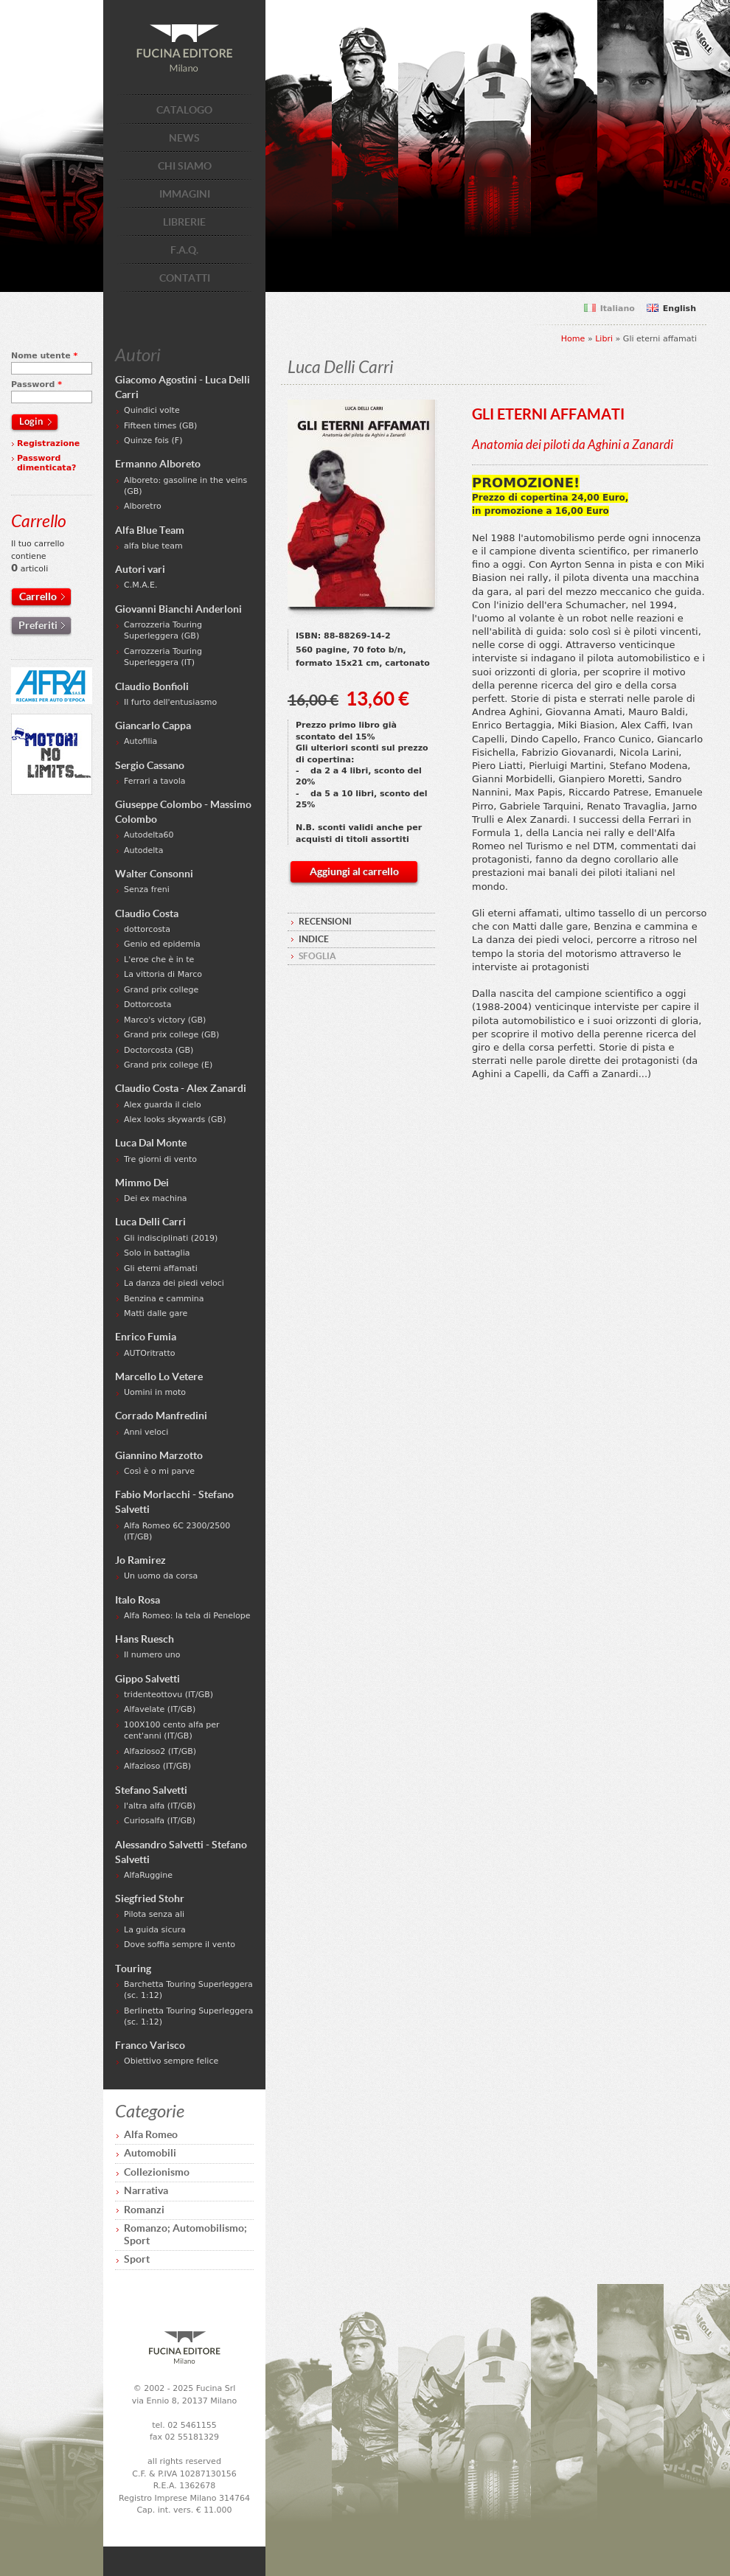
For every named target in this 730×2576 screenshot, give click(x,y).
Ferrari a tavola (155, 781)
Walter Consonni (154, 874)
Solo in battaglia (157, 1253)
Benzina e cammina (164, 1298)
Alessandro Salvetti (159, 1845)
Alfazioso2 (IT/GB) (160, 1751)
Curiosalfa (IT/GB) (159, 1820)
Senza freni (147, 889)
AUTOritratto (149, 1353)
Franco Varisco (150, 2045)
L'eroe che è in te (159, 959)
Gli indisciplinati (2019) (171, 1238)
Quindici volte (152, 410)
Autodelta (143, 850)
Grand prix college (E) (168, 1065)
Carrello (38, 596)
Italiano (617, 308)
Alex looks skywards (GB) (175, 1119)
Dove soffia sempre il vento (179, 1944)
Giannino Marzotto (159, 1455)
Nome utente (44, 356)
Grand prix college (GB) (171, 1035)
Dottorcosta (147, 1004)
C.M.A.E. (140, 585)
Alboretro (142, 506)
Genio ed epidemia (162, 944)
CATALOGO (184, 110)
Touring (133, 1968)
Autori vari (140, 569)
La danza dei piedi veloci (174, 1283)
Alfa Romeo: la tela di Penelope (187, 1616)
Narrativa (146, 2190)
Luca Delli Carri (150, 1222)
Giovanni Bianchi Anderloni (178, 609)
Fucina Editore (184, 48)
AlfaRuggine (148, 1875)
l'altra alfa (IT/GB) (159, 1806)
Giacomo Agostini (156, 380)
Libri (604, 339)
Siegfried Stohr (149, 1898)
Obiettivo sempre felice (171, 2061)
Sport (137, 2259)
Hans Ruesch (144, 1639)
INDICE (314, 939)
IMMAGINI (184, 194)
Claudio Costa (146, 913)
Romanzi (144, 2209)
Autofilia (140, 741)
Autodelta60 (148, 835)
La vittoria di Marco (163, 974)
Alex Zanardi (216, 1088)
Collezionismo (157, 2172)
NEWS (184, 138)
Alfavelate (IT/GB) (159, 1709)
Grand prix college (161, 990)
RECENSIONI (325, 921)
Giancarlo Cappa (153, 725)
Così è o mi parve (159, 1471)
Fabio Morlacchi (152, 1494)
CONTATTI (184, 278)
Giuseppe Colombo (158, 804)
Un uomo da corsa (161, 1576)
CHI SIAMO (185, 166)
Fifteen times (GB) (160, 426)
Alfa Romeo (151, 2134)
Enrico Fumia (145, 1337)
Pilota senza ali (154, 1914)
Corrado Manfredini (161, 1415)
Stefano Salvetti (151, 1790)
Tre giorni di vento (160, 1159)
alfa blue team (153, 546)
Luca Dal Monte (151, 1143)
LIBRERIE (184, 222)
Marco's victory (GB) (165, 1020)
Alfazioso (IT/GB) (157, 1766)
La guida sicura (155, 1930)
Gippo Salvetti (147, 1679)
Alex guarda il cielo (162, 1105)
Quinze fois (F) (153, 440)
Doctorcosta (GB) (158, 1050)
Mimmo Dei (142, 1182)
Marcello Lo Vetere (159, 1376)
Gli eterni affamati (161, 1268)
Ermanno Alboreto (158, 464)
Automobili (150, 2153)
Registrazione (48, 443)
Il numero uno (152, 1655)
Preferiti (38, 625)
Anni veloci (146, 1432)
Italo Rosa (137, 1600)
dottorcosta (147, 929)
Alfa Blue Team (149, 530)
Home (573, 339)
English (679, 308)
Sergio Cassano (149, 765)
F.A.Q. (184, 250)
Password (36, 384)
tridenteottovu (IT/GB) (168, 1694)
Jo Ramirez (140, 1560)
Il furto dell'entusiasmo (170, 702)
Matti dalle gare (155, 1313)
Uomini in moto (155, 1392)
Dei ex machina (155, 1198)
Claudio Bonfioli (152, 686)
